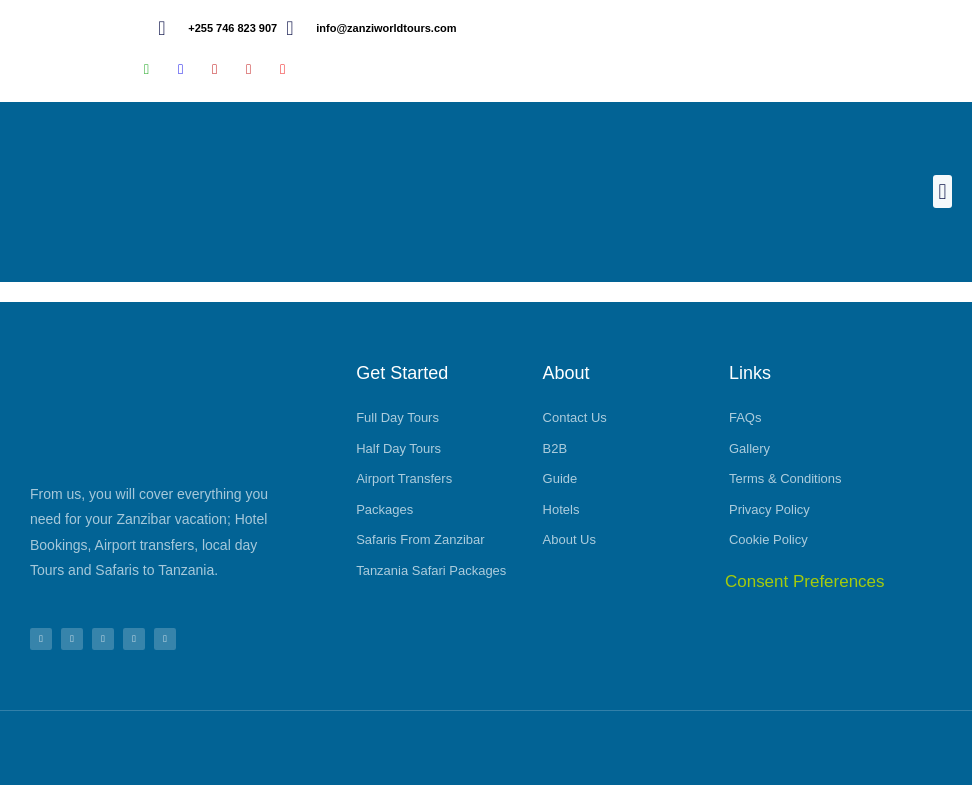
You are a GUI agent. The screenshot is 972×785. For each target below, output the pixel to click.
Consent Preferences (805, 581)
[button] (942, 191)
